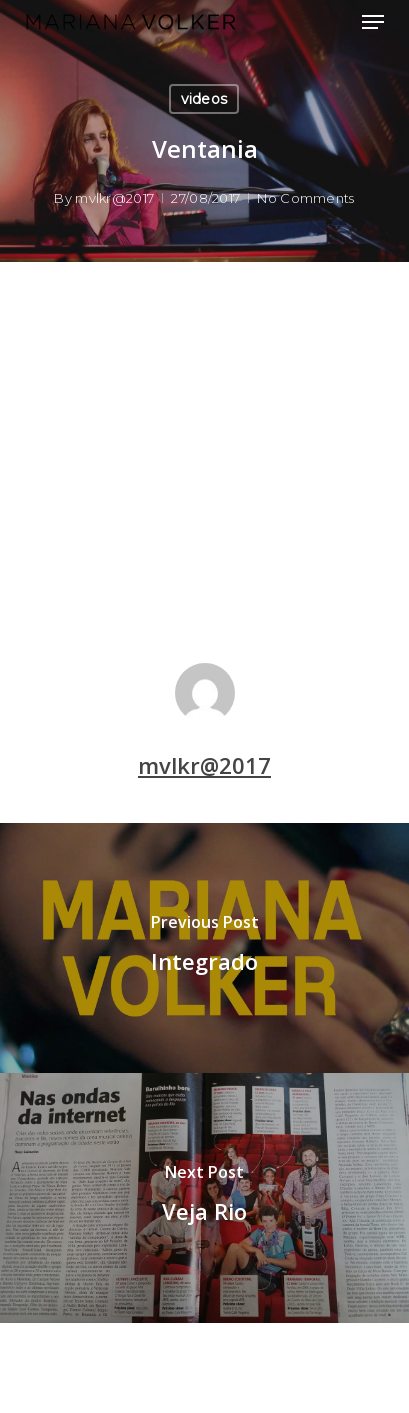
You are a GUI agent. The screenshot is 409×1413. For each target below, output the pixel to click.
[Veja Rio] (204, 1198)
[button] (373, 22)
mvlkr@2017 (114, 198)
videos (204, 99)
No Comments (305, 198)
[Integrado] (204, 948)
